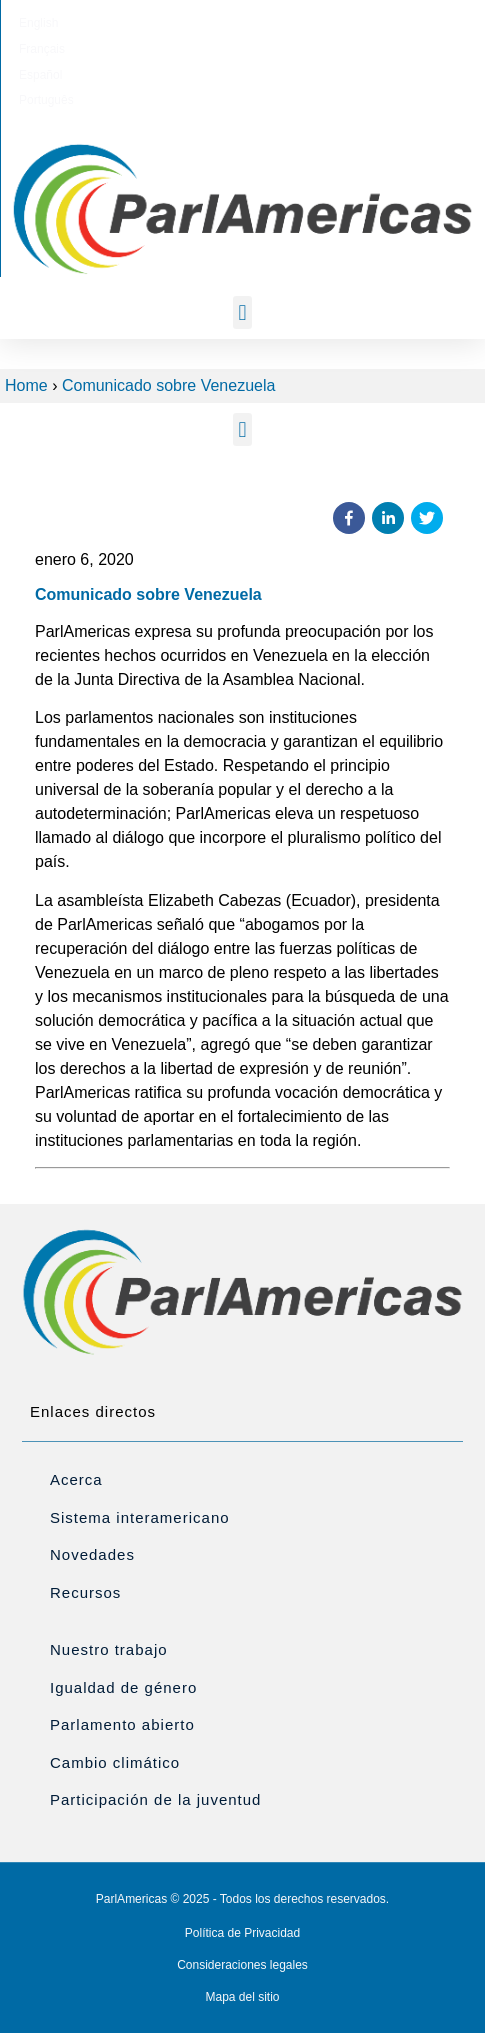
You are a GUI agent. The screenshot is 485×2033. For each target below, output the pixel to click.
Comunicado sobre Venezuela (168, 385)
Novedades (92, 1554)
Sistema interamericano (140, 1517)
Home (26, 385)
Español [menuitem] (267, 23)
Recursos (85, 1592)
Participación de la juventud (155, 1799)
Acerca (76, 1479)
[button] (242, 312)
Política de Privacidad (242, 1933)
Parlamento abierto (122, 1724)
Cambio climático (115, 1762)
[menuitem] (140, 23)
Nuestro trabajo (109, 1649)
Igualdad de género (123, 1687)
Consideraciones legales (242, 1965)
